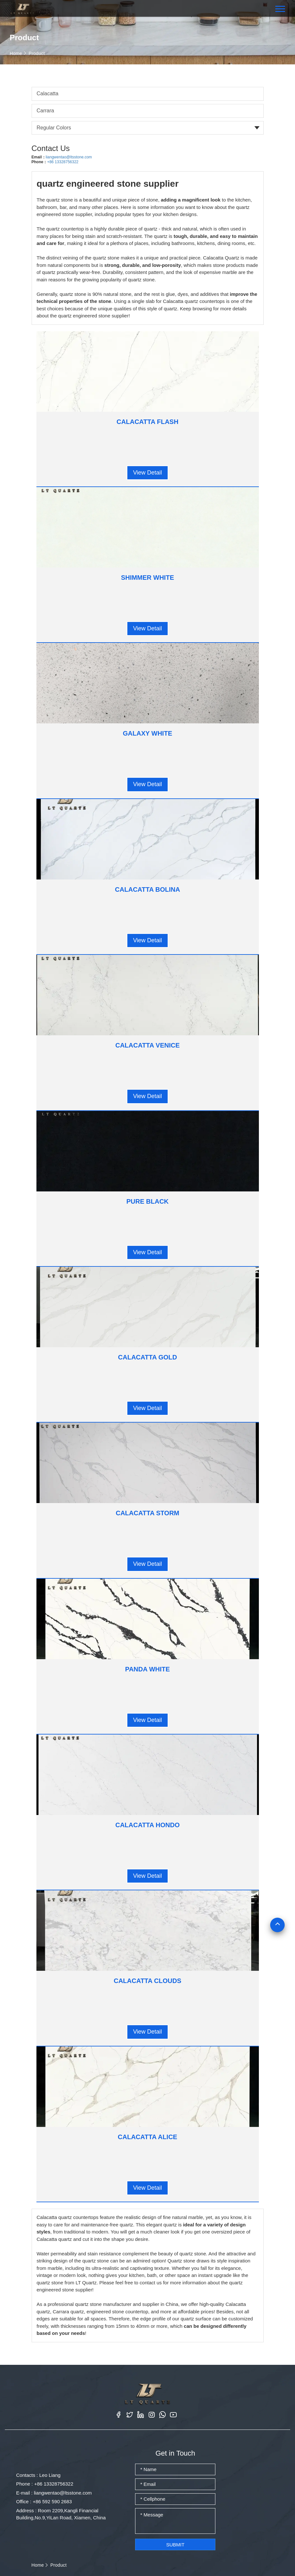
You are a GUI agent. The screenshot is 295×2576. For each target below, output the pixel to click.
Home (16, 53)
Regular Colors (54, 127)
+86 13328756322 (62, 162)
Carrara (45, 110)
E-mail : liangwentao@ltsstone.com (54, 2493)
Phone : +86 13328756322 (44, 2484)
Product (37, 53)
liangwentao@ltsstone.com (69, 157)
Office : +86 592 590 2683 (44, 2501)
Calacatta (48, 93)
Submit (175, 2544)
